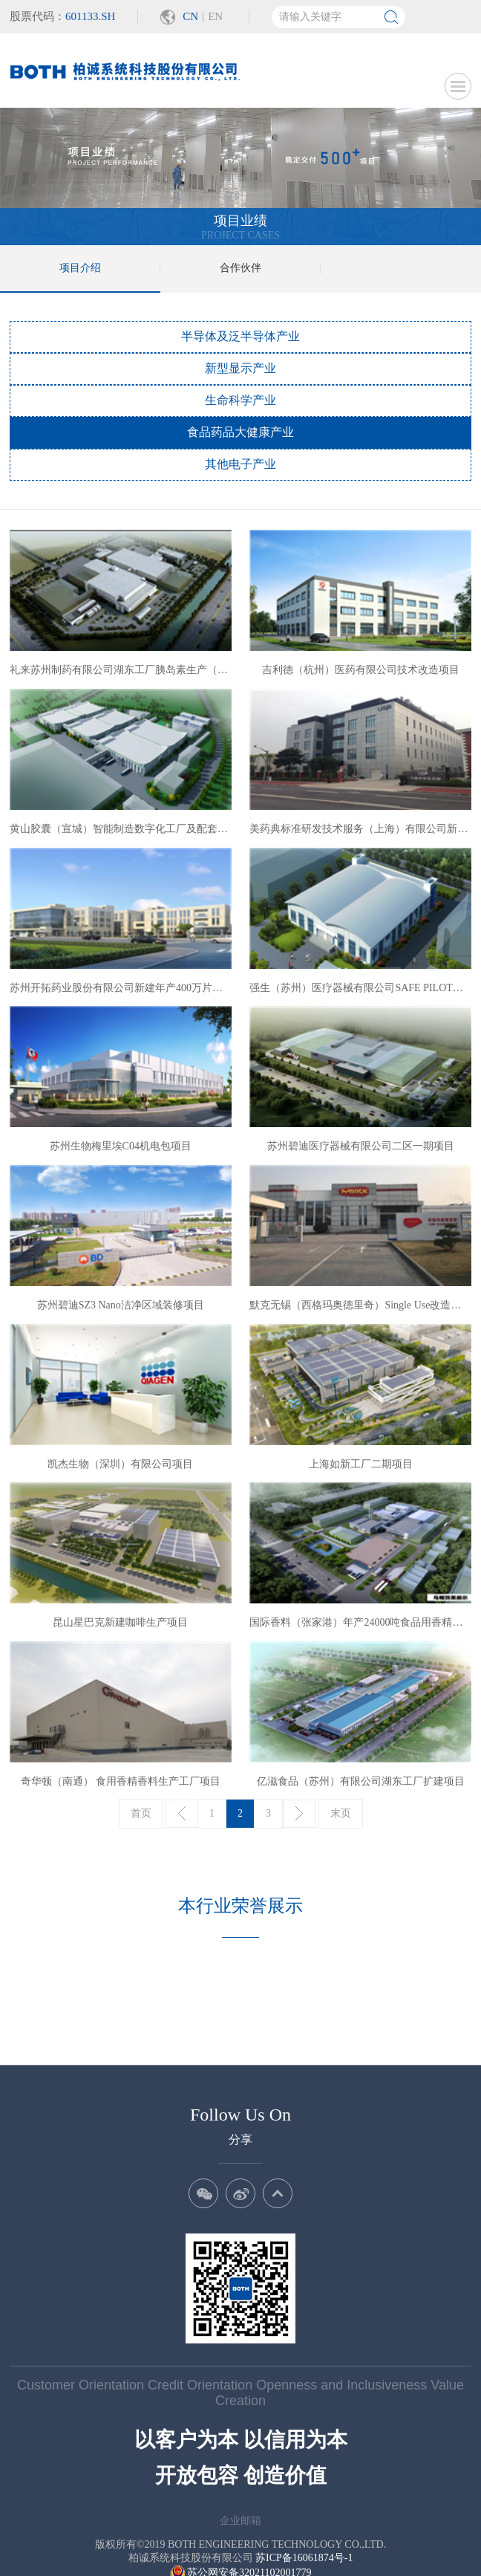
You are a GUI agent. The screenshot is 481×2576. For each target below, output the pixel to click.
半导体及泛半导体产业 (240, 336)
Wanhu (261, 2550)
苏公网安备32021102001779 (241, 2525)
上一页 (182, 1814)
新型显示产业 (240, 368)
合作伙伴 (240, 267)
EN (215, 16)
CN (190, 16)
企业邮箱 (240, 2473)
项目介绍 (80, 267)
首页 (141, 1813)
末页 (340, 1813)
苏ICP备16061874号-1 (304, 2510)
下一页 (299, 1814)
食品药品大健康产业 (240, 432)
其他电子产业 (240, 464)
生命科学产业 (240, 400)
